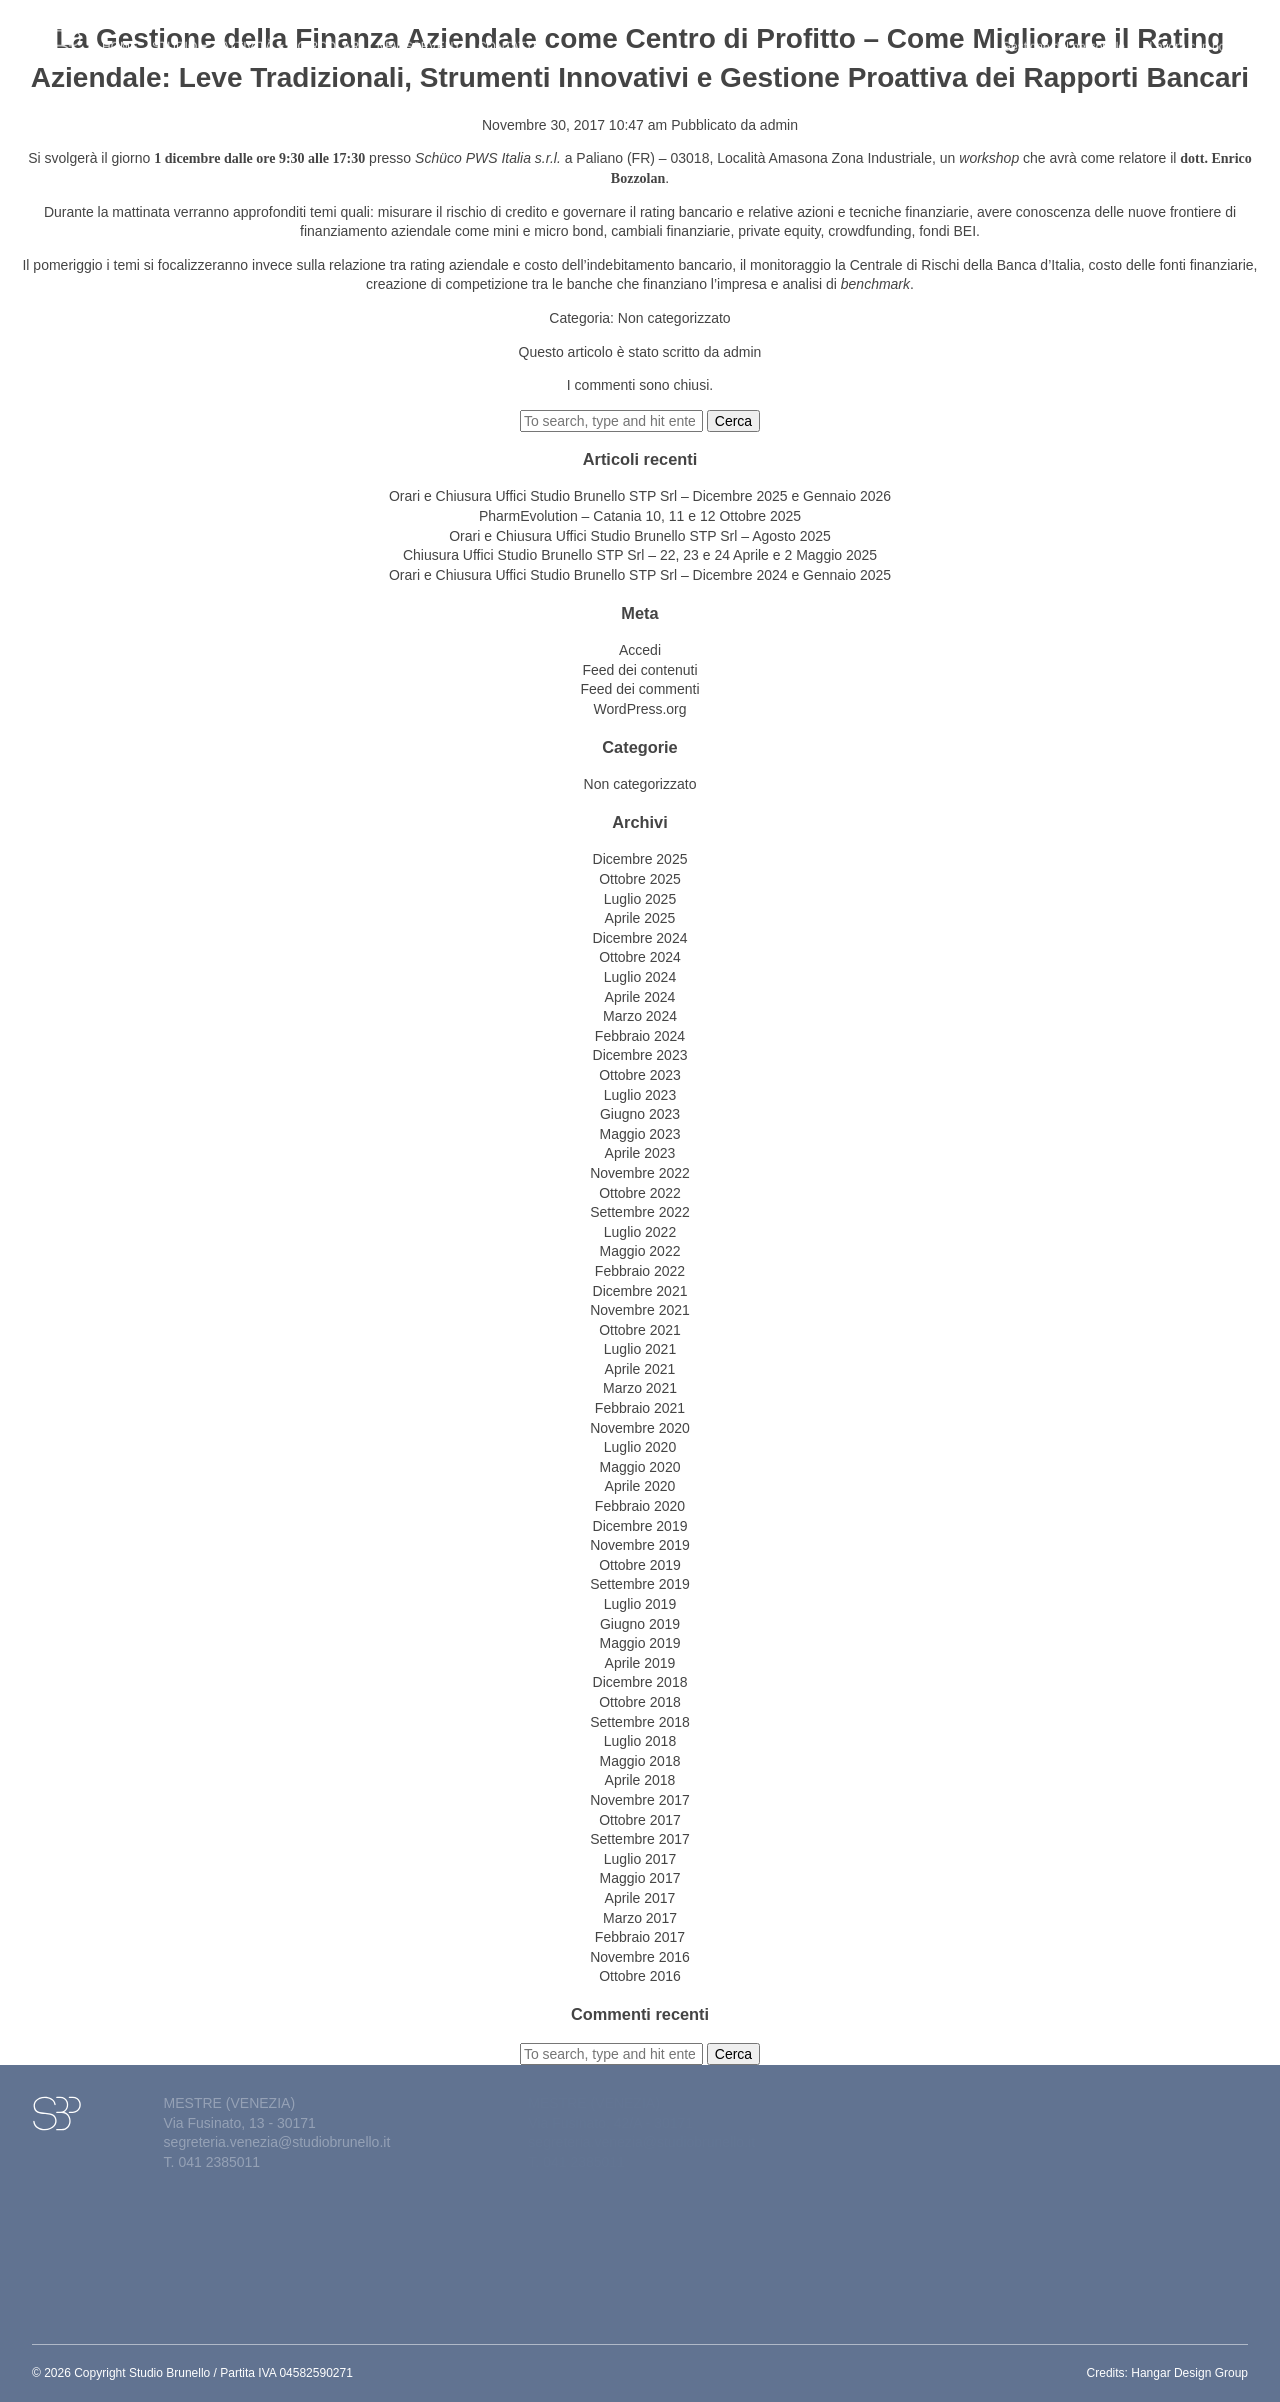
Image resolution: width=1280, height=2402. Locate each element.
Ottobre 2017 (640, 1820)
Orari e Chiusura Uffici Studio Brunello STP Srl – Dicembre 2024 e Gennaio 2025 (640, 575)
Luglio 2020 (640, 1447)
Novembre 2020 (640, 1428)
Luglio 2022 (640, 1232)
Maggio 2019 (640, 1643)
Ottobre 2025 (640, 879)
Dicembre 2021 (640, 1291)
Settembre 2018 (640, 1722)
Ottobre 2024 (640, 957)
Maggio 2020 (640, 1467)
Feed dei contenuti (639, 670)
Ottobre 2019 (640, 1565)
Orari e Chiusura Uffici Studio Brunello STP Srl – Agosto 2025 (640, 536)
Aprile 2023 (640, 1153)
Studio (180, 36)
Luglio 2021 (640, 1349)
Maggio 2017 (640, 1878)
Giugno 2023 (640, 1114)
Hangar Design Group (1189, 2373)
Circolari (329, 36)
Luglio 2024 (640, 977)
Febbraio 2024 (640, 1036)
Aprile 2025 (640, 918)
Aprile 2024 (640, 997)
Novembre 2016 (640, 1957)
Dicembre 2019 (640, 1526)
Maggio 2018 (640, 1761)
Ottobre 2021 (640, 1330)
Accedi (640, 650)
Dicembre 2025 (640, 859)
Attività (252, 36)
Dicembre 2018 (640, 1682)
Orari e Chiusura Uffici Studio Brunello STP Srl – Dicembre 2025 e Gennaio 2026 (640, 496)
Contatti (507, 36)
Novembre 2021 (640, 1310)
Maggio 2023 (640, 1134)
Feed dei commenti (639, 689)
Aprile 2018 (640, 1780)
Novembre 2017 (640, 1800)
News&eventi (420, 36)
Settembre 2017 (640, 1839)
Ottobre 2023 (640, 1075)
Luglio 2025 (640, 899)
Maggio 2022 (640, 1251)
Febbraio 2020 (640, 1506)
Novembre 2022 (640, 1173)
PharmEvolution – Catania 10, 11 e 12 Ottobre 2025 (640, 516)
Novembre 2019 (640, 1545)
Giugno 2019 (640, 1624)
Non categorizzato (674, 318)
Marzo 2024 (640, 1016)
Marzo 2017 (640, 1918)
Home (120, 36)
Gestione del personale (1069, 36)
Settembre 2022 (640, 1212)
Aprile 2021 (640, 1369)
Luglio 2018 (640, 1741)
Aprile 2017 (640, 1898)
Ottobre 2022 (640, 1193)
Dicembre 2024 (640, 938)
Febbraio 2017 (640, 1937)
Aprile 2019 (640, 1663)
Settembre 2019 (640, 1584)
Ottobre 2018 (640, 1702)
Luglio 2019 (640, 1604)
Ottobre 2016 (640, 1976)
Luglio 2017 (640, 1859)
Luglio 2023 (640, 1095)
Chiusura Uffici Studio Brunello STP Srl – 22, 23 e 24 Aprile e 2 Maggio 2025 (640, 555)
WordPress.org (639, 709)
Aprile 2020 (640, 1486)
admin (779, 125)
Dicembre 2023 (640, 1055)
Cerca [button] (733, 421)
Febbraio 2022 (640, 1271)
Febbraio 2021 (640, 1408)
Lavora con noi (1188, 36)
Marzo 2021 (640, 1388)
